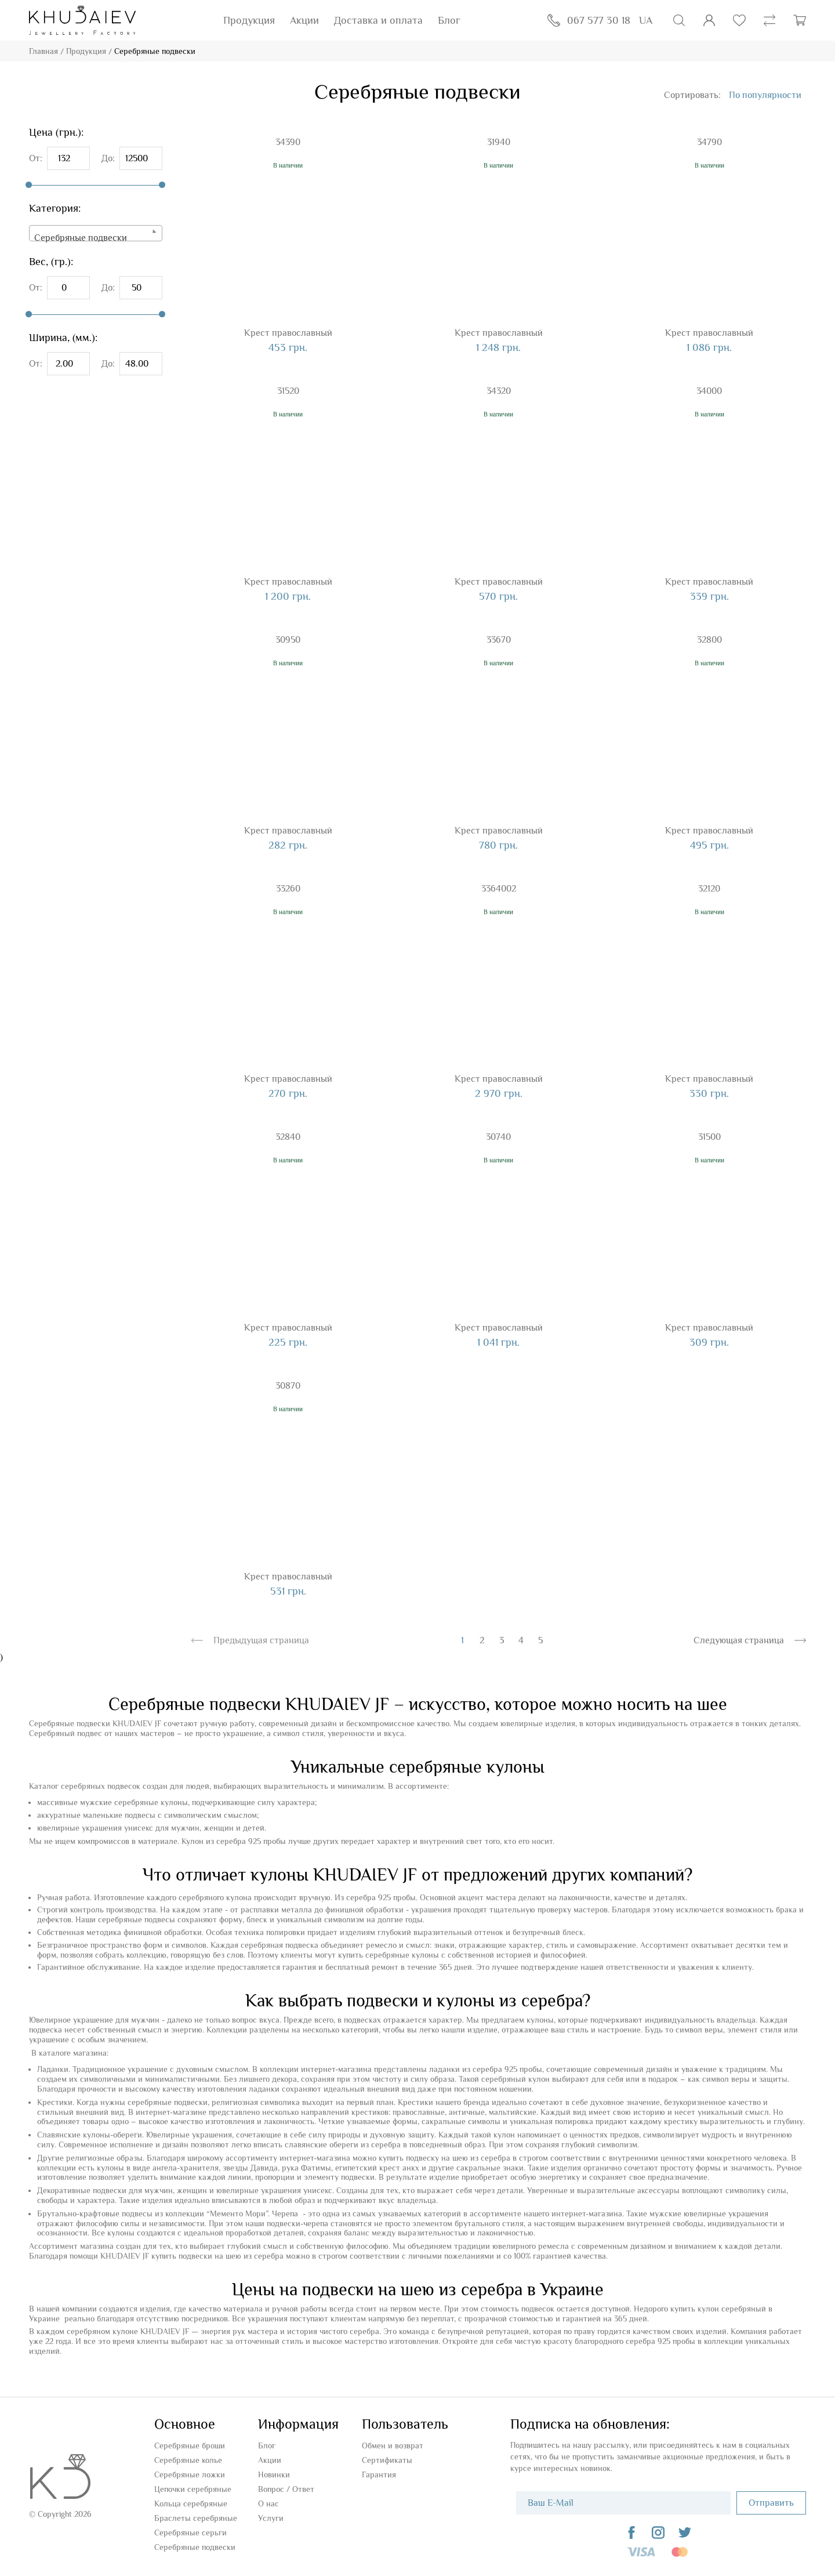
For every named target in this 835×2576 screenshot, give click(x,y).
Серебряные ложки (189, 2474)
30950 (287, 640)
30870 (287, 1386)
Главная (43, 51)
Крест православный (288, 333)
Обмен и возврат (392, 2445)
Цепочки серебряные (192, 2489)
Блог (449, 20)
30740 (498, 1137)
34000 (709, 391)
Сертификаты (387, 2460)
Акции (304, 20)
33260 (288, 888)
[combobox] (95, 233)
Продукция (249, 20)
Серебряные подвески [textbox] (80, 238)
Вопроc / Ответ (286, 2489)
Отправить (771, 2503)
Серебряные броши (189, 2445)
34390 (287, 142)
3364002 (498, 888)
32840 (287, 1137)
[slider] (29, 185)
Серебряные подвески (194, 2547)
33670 (499, 640)
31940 (498, 142)
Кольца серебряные (190, 2503)
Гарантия (379, 2474)
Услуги (271, 2518)
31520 (288, 391)
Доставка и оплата (378, 20)
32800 (709, 640)
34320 (499, 391)
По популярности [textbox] (765, 95)
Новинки (274, 2474)
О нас (268, 2503)
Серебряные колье (188, 2460)
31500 (709, 1137)
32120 (709, 888)
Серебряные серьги (190, 2532)
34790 (709, 142)
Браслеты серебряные (195, 2518)
